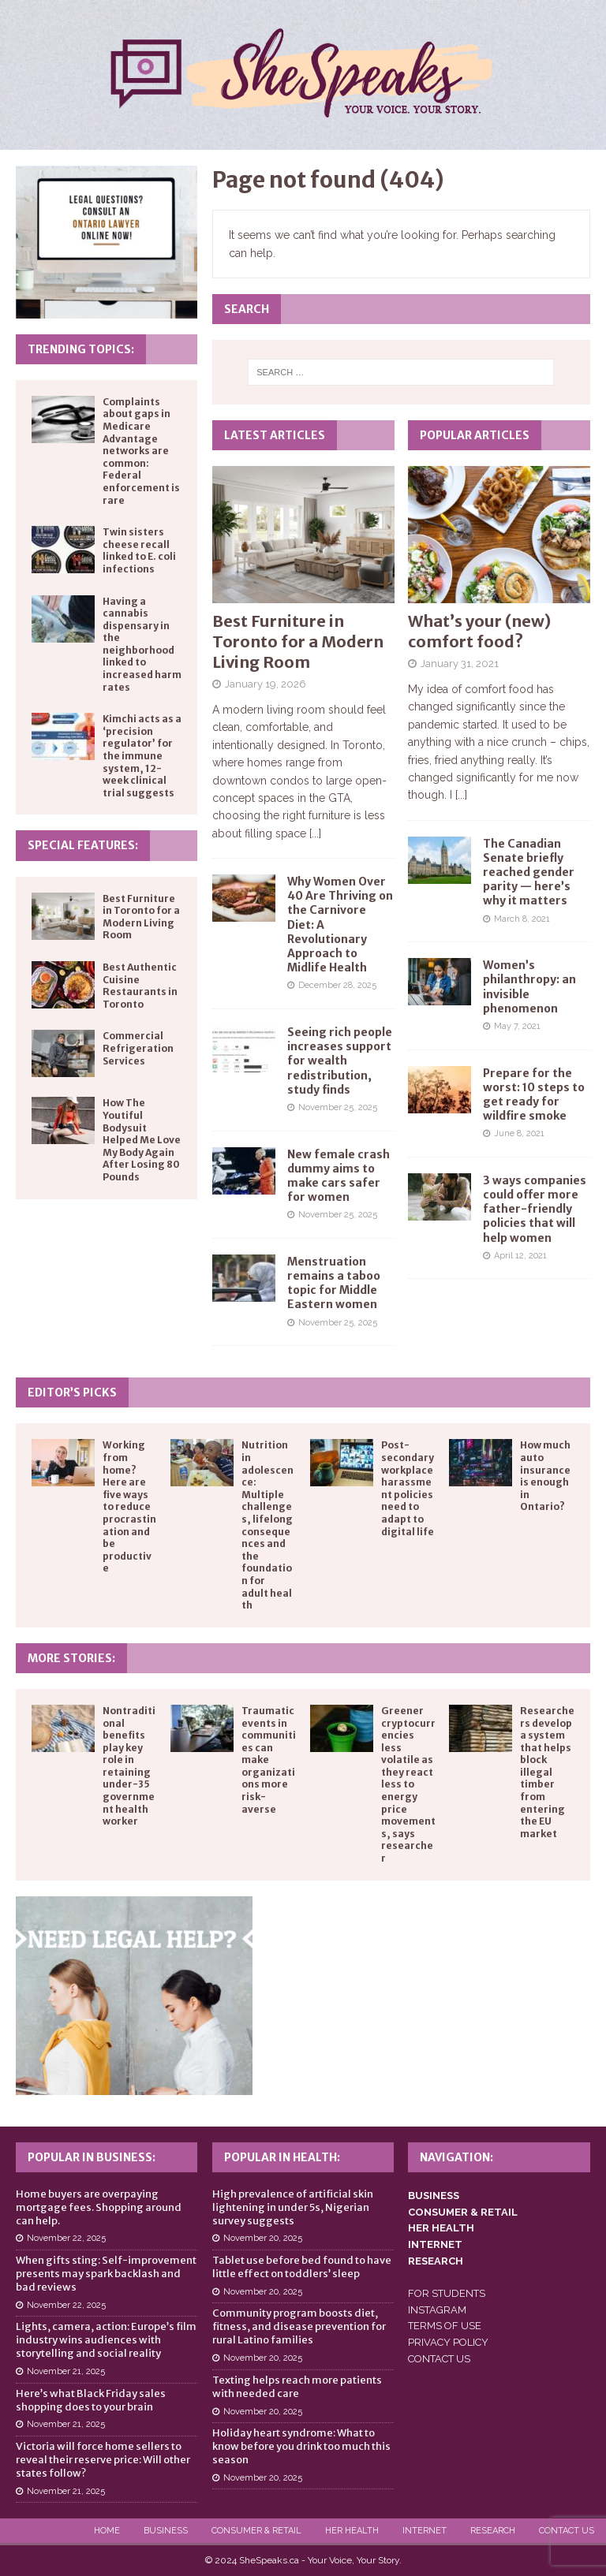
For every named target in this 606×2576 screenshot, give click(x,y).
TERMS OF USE (444, 2326)
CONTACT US (439, 2359)
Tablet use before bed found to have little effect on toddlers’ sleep (301, 2267)
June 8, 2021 (519, 1133)
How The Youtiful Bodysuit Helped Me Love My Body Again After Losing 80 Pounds (142, 1140)
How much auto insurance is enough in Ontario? (545, 1475)
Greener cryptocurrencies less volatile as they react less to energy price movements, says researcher (408, 1784)
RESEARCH (435, 2261)
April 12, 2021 (520, 1256)
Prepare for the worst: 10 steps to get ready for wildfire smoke (534, 1095)
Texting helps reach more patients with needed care (297, 2386)
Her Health (352, 2531)
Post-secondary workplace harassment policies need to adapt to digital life (407, 1488)
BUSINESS (433, 2195)
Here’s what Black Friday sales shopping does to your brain (91, 2400)
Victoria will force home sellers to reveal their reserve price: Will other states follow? (103, 2460)
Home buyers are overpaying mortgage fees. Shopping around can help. (98, 2207)
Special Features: (83, 845)
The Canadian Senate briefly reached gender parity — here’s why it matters (528, 872)
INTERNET (435, 2244)
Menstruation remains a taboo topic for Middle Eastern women (333, 1283)
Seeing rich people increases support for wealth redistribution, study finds (339, 1061)
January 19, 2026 (265, 684)
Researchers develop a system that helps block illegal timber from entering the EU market (547, 1772)
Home (107, 2531)
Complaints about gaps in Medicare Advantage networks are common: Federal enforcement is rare (141, 451)
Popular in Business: (91, 2157)
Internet (424, 2531)
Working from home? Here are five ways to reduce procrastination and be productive (129, 1506)
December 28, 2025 (337, 985)
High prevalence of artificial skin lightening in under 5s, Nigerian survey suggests (292, 2207)
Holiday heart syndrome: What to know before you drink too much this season (301, 2446)
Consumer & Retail (256, 2531)
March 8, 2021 (522, 919)
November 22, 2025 (66, 2238)
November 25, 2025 (337, 1107)
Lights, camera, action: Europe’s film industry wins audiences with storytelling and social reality (106, 2340)
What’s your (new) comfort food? (479, 631)
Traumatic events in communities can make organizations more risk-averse (268, 1760)
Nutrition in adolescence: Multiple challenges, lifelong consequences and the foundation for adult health (267, 1525)
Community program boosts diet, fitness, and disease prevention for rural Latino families (299, 2326)
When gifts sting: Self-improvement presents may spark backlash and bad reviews (106, 2274)
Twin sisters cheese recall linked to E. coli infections (139, 550)
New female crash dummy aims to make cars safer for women (338, 1176)
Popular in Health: (282, 2157)
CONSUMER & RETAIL (463, 2212)
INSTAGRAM (437, 2310)
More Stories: (71, 1658)
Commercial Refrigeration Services (138, 1048)
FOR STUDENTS (446, 2293)
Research (492, 2531)
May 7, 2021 (517, 1026)
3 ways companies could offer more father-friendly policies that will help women (534, 1209)
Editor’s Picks (72, 1392)
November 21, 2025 (66, 2371)
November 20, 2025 (262, 2238)
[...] (315, 833)
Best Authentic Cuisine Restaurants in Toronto (140, 985)
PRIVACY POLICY (448, 2342)
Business (166, 2531)
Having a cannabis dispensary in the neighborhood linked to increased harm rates (142, 644)
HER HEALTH (441, 2228)
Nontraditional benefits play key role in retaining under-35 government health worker (129, 1766)
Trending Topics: (81, 349)
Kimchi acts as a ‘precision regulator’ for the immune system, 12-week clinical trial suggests (142, 756)
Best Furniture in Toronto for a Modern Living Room (297, 641)
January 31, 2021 (460, 663)
